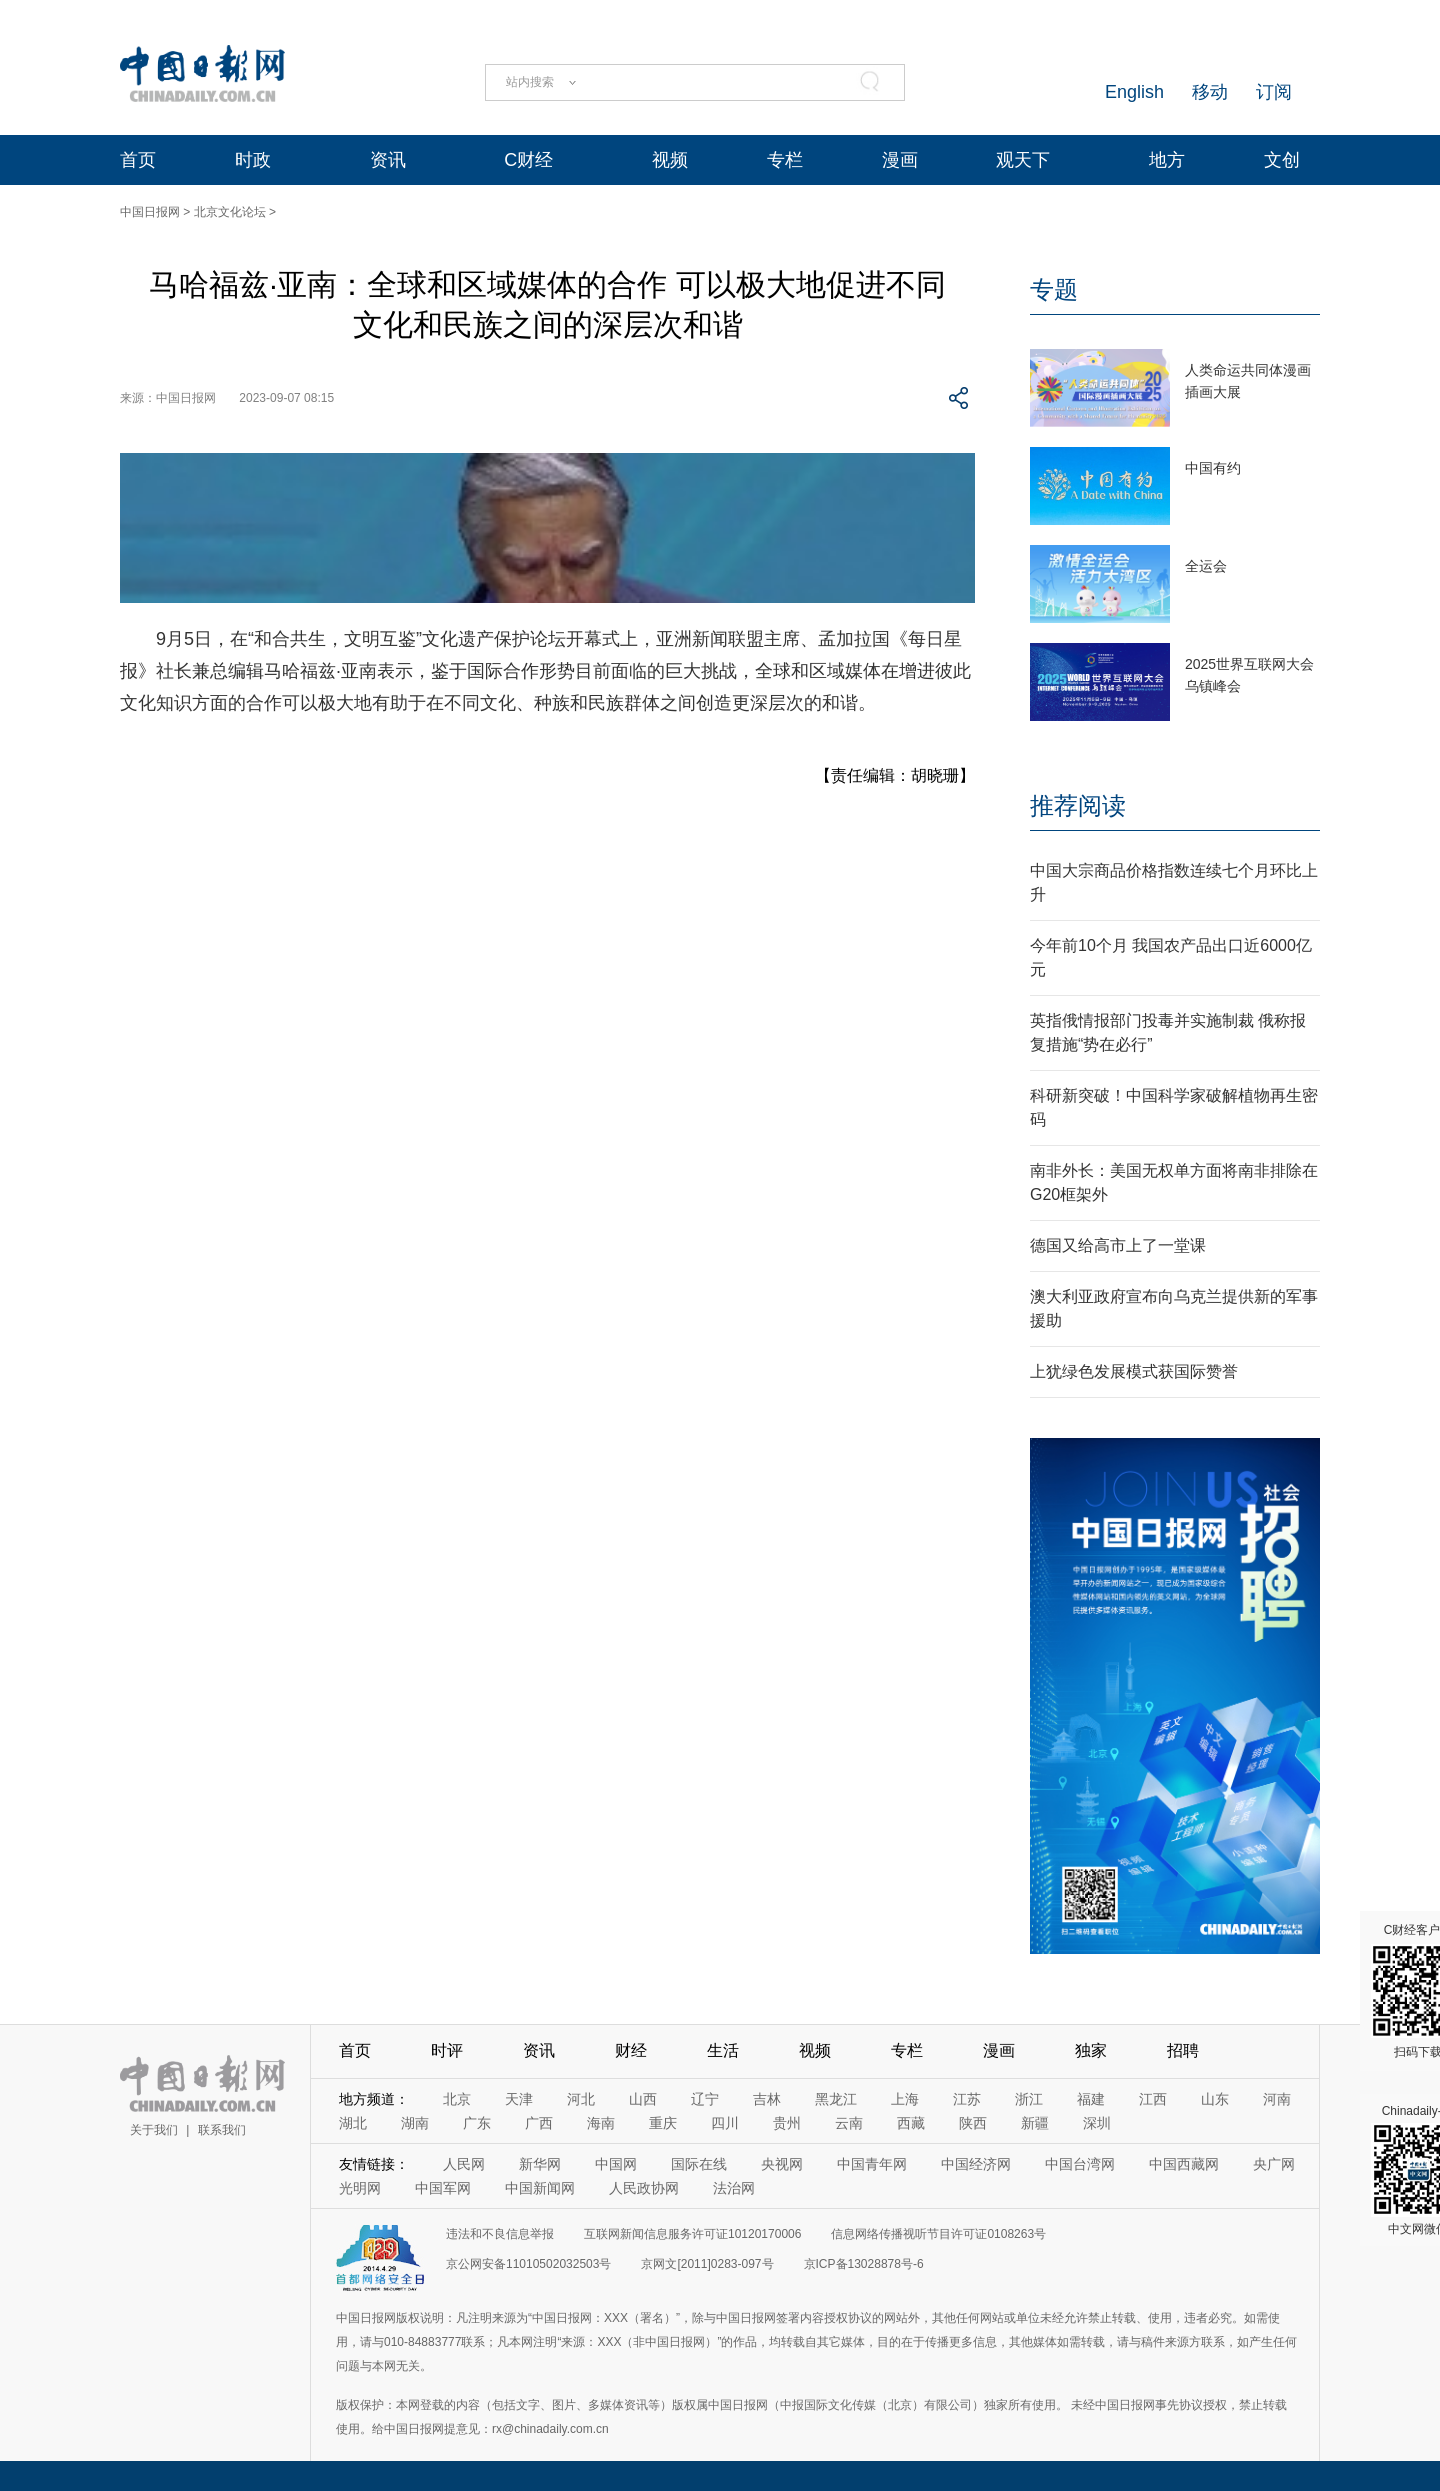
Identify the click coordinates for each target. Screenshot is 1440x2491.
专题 (1054, 289)
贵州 (787, 2123)
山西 (643, 2099)
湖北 (353, 2123)
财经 (631, 2050)
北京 (457, 2099)
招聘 (1183, 2050)
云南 (849, 2123)
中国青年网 (872, 2164)
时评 (447, 2050)
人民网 (464, 2164)
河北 (581, 2099)
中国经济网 (976, 2164)
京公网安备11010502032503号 (528, 2264)
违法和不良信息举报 (500, 2234)
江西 (1153, 2099)
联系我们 (222, 2130)
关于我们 (154, 2130)
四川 (725, 2123)
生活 (723, 2050)
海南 (601, 2123)
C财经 (528, 160)
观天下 (1023, 160)
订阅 (1274, 92)
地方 (1167, 160)
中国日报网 (150, 212)
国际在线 (699, 2164)
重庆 (663, 2123)
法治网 (734, 2188)
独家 (1091, 2050)
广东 (477, 2123)
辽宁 (705, 2099)
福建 (1091, 2099)
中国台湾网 (1080, 2164)
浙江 (1029, 2099)
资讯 (388, 160)
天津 (519, 2099)
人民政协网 (644, 2188)
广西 (539, 2123)
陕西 (973, 2123)
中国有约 (1213, 468)
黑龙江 (836, 2099)
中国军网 (443, 2188)
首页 (138, 160)
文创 (1282, 160)
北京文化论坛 (230, 212)
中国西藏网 (1184, 2164)
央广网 (1274, 2164)
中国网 (616, 2164)
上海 (905, 2099)
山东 (1215, 2099)
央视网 (782, 2164)
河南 (1277, 2099)
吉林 (767, 2099)
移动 (1210, 92)
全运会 (1206, 566)
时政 (253, 160)
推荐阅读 (1078, 805)
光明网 (360, 2188)
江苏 (967, 2099)
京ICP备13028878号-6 (864, 2264)
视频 (670, 160)
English (1134, 92)
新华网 (540, 2164)
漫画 (900, 160)
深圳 (1097, 2123)
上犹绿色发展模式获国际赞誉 (1134, 1371)
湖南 (415, 2123)
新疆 (1035, 2123)
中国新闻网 (540, 2188)
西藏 (911, 2123)
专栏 (785, 160)
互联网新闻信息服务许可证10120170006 (692, 2234)
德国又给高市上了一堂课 (1118, 1245)
